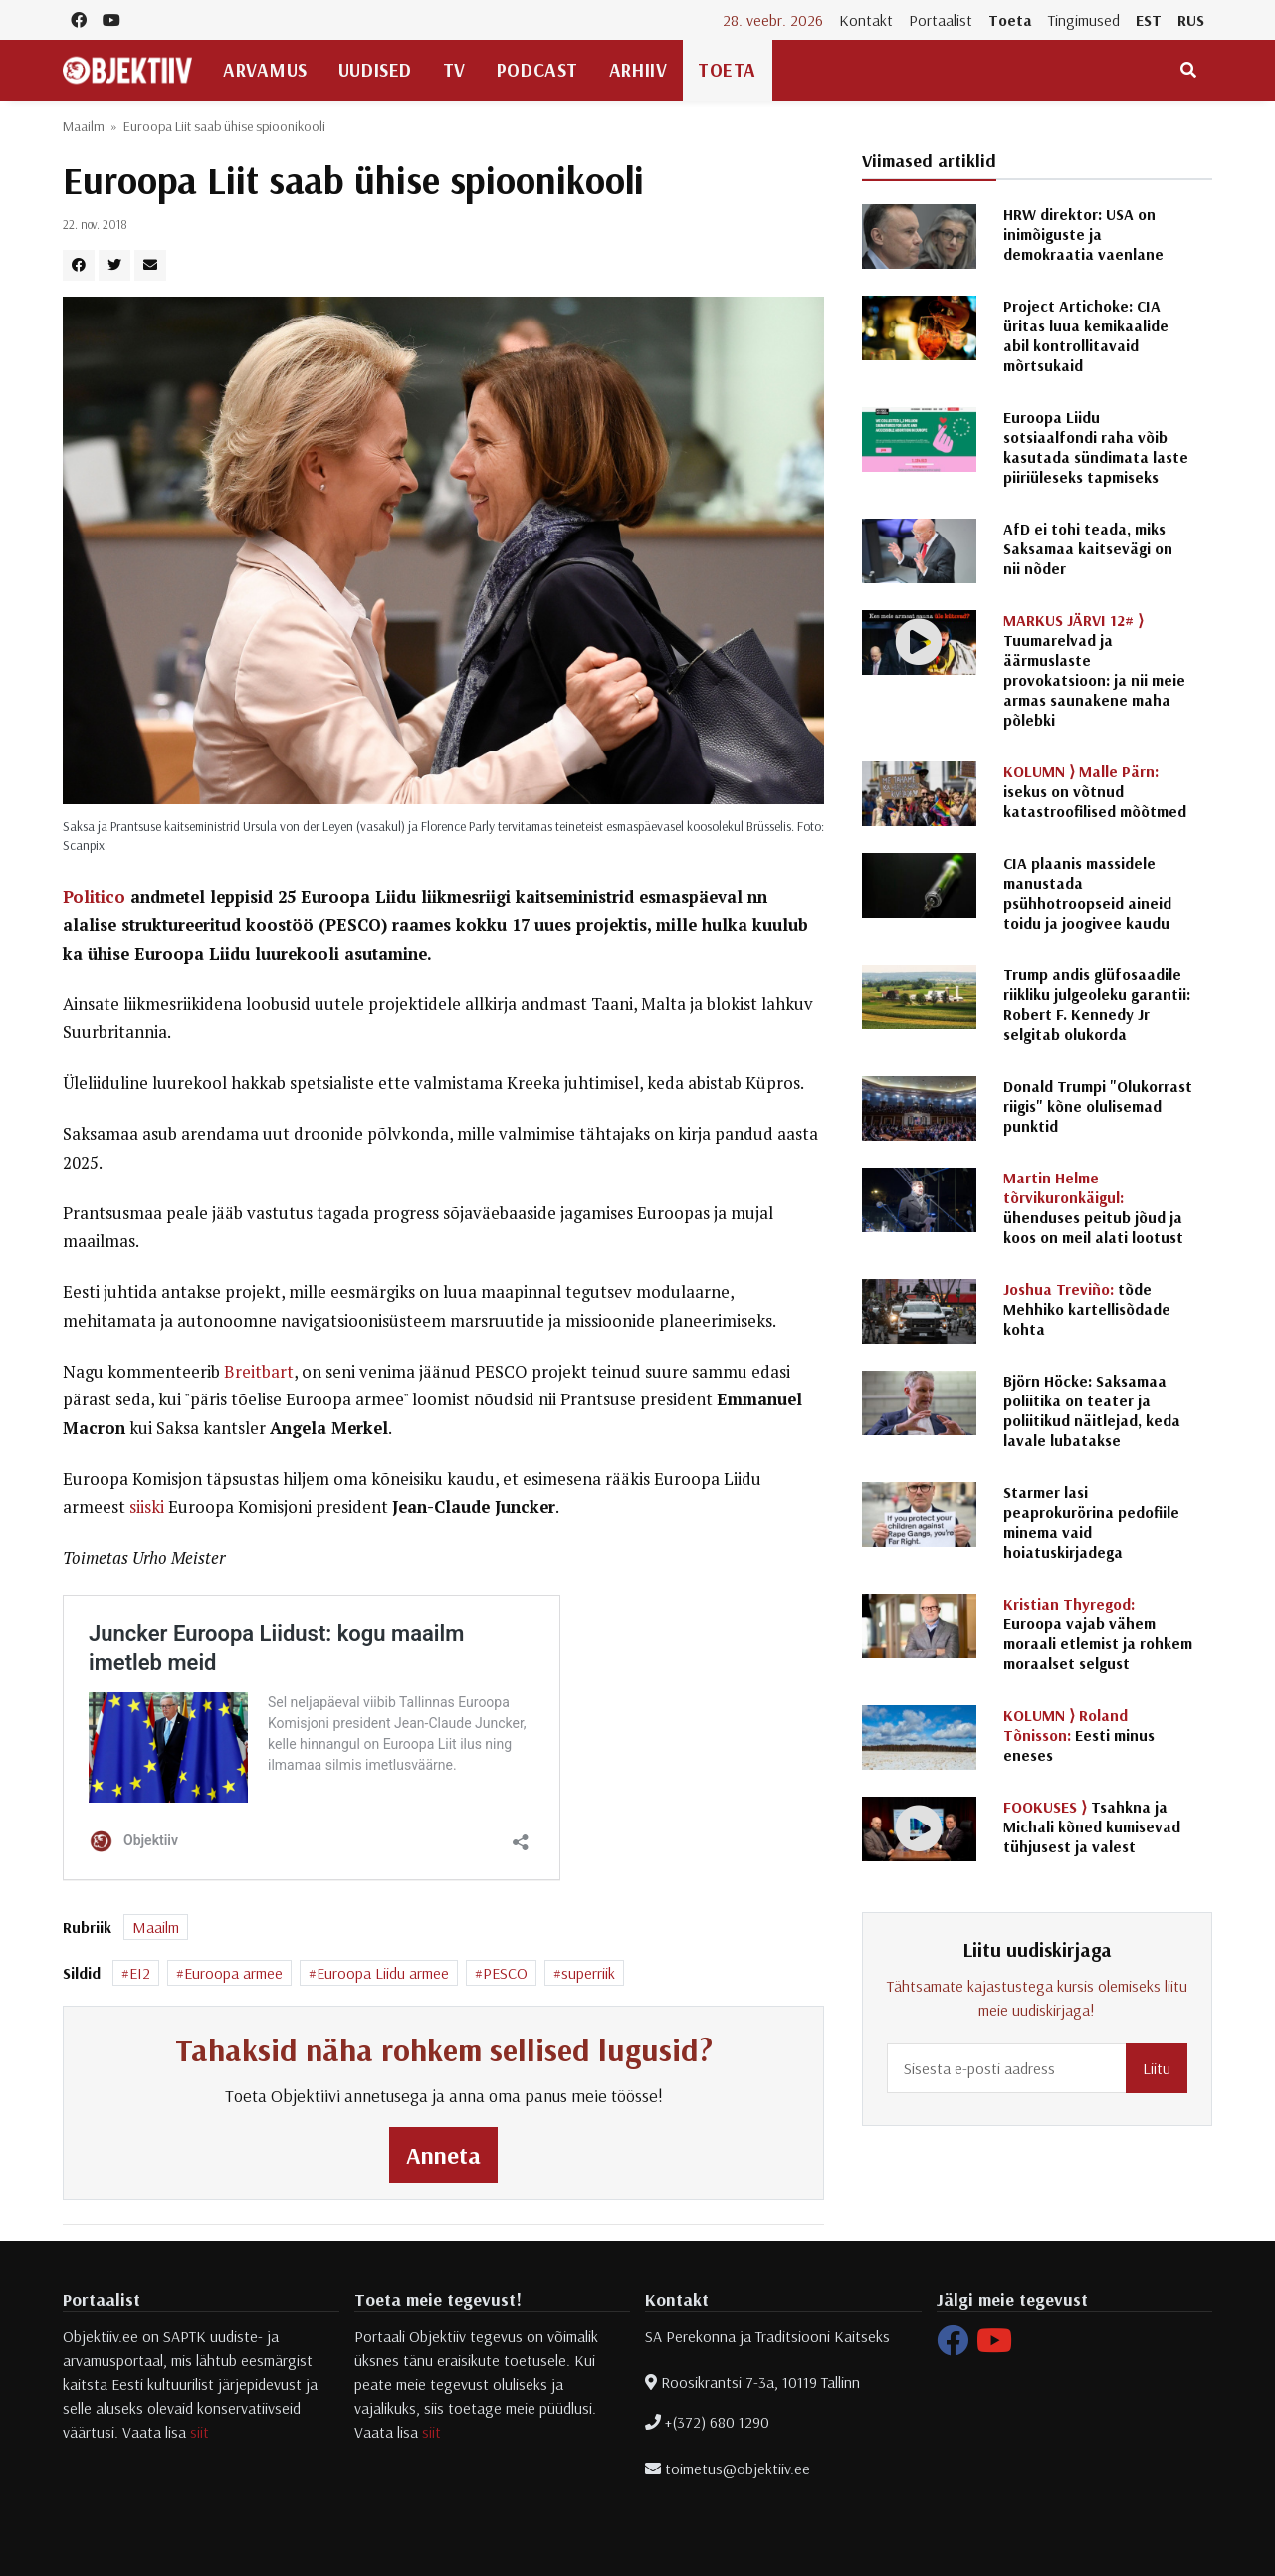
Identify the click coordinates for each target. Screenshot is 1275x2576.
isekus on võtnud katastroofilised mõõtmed (1094, 791)
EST (1149, 20)
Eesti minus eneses (1079, 1735)
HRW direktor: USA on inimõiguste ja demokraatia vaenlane (1083, 234)
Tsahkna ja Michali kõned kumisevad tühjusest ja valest (1091, 1826)
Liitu (1156, 2068)
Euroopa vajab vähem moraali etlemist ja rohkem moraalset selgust (1097, 1633)
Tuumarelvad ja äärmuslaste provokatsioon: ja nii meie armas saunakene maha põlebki (1094, 670)
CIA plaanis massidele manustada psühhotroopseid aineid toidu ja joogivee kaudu (1087, 893)
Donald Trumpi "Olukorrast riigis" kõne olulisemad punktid (1097, 1106)
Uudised (375, 70)
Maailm (84, 126)
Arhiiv (638, 70)
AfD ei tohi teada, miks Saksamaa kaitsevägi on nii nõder (1087, 548)
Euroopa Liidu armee (383, 1973)
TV (454, 70)
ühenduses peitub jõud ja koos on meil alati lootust (1093, 1207)
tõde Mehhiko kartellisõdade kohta (1086, 1309)
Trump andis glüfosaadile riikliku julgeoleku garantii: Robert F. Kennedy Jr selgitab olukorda (1096, 1004)
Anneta (443, 2155)
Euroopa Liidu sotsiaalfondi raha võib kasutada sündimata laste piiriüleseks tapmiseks (1095, 447)
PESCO (505, 1973)
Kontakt (866, 20)
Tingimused (1084, 20)
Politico (94, 897)
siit (199, 2432)
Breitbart (259, 1372)
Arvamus (265, 70)
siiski (146, 1507)
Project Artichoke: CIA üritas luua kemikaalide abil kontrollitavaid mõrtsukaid (1086, 335)
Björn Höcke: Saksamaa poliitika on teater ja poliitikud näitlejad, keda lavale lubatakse (1091, 1410)
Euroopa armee (233, 1973)
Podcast (537, 70)
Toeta (1010, 20)
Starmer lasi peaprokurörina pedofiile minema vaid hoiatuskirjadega (1091, 1522)
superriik (588, 1973)
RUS (1190, 20)
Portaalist (940, 20)
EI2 (139, 1973)
